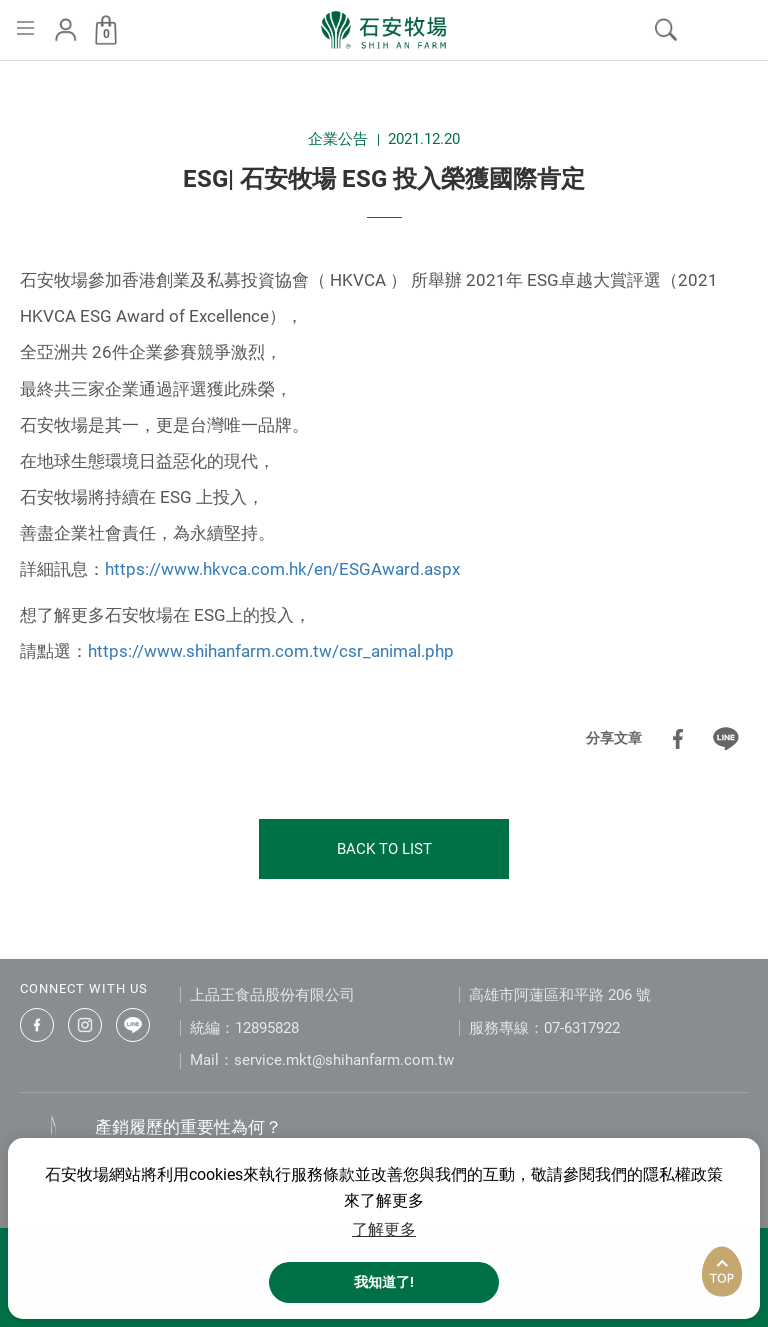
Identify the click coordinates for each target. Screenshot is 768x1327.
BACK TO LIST (384, 849)
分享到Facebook (678, 739)
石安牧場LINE (133, 1025)
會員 (66, 30)
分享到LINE (726, 739)
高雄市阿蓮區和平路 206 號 (560, 995)
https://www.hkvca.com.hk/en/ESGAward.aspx (282, 569)
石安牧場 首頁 (384, 30)
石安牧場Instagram (85, 1025)
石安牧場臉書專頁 (37, 1025)
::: (6, 78)
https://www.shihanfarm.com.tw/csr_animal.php (271, 651)
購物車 (106, 34)
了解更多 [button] (384, 1229)
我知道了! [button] (384, 1282)
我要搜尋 (666, 30)
